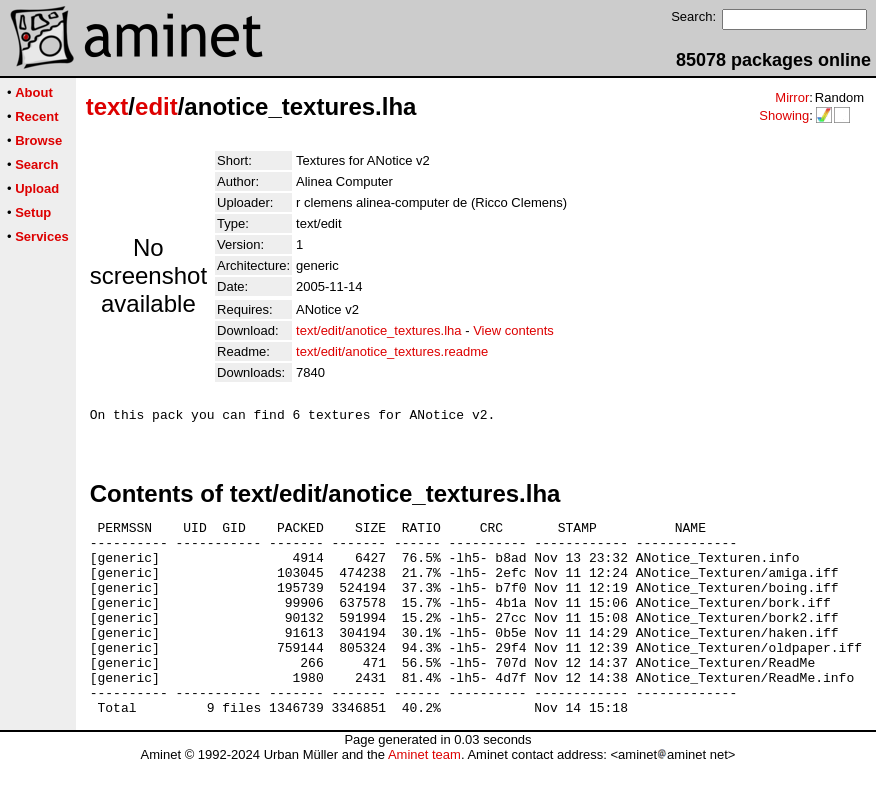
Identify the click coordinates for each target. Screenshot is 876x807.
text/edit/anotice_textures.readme (392, 351)
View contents (513, 330)
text (107, 106)
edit (156, 106)
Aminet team (424, 799)
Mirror (792, 97)
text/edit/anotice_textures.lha (379, 330)
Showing (784, 115)
